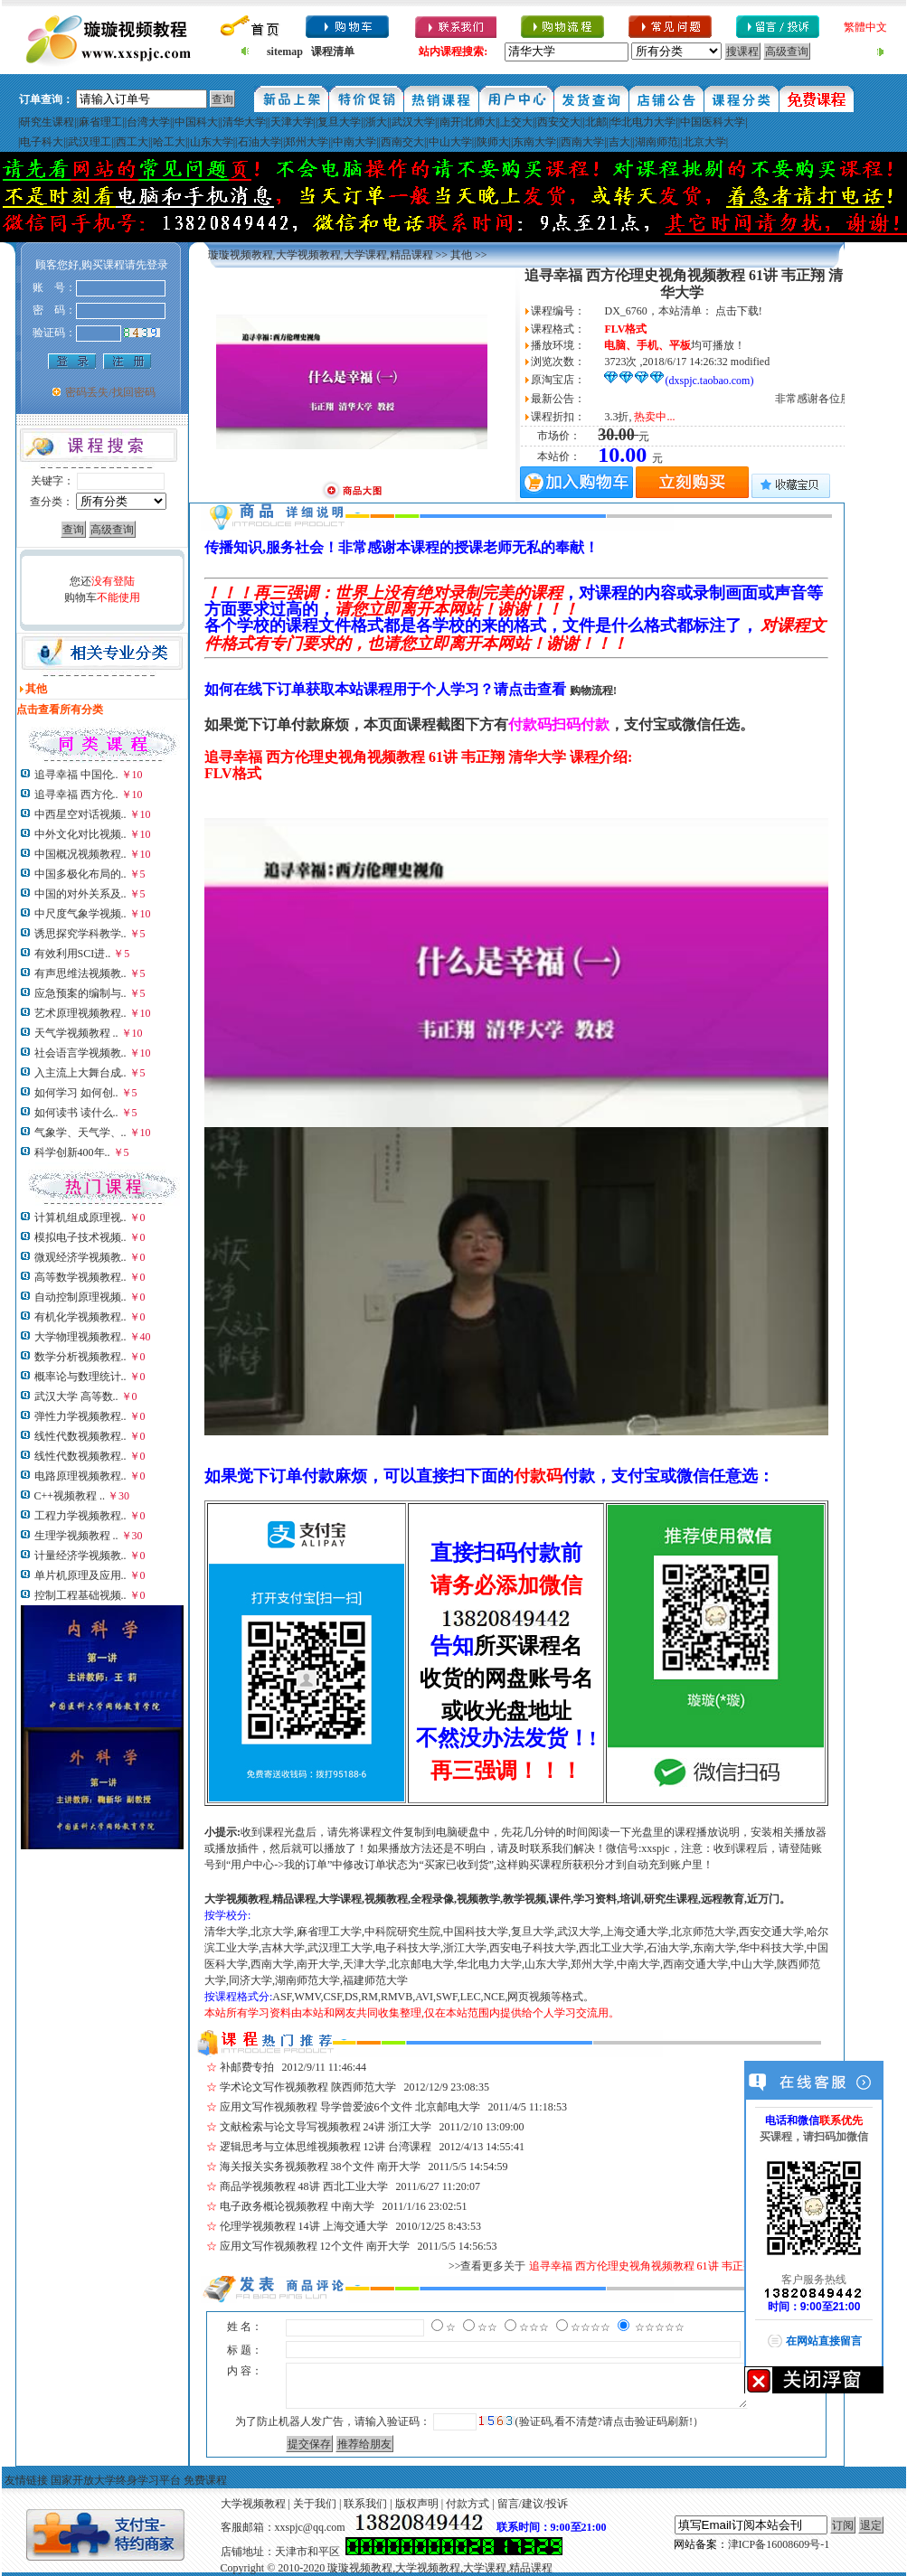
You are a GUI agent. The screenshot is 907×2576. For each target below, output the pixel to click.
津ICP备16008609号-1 (779, 2544)
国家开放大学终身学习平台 (116, 2480)
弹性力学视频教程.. (80, 1416)
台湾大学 (148, 122)
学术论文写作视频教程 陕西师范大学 (308, 2087)
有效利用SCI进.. (72, 953)
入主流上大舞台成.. (80, 1073)
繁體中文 (865, 27)
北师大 (479, 122)
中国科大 (196, 122)
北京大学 (704, 142)
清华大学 (244, 122)
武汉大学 (413, 122)
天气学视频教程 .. (76, 1033)
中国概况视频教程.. (80, 854)
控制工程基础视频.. (80, 1595)
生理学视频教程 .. (76, 1535)
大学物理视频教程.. (80, 1336)
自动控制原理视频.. (80, 1297)
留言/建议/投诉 (533, 2503)
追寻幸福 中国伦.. (76, 774)
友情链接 (26, 2480)
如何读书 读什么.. (76, 1112)
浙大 (376, 122)
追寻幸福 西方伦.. (76, 794)
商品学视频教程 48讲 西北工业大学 (304, 2186)
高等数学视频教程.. (80, 1277)
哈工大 (169, 142)
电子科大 (41, 142)
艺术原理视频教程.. (80, 1013)
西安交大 (559, 122)
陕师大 (493, 142)
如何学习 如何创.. (76, 1092)
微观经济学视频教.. (80, 1257)
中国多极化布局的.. (80, 874)
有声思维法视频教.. (80, 973)
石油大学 (259, 142)
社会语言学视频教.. (80, 1053)
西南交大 (402, 142)
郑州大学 (306, 142)
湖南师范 (656, 142)
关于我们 (314, 2503)
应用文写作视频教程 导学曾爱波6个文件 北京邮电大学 (350, 2107)
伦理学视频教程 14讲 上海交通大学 (304, 2226)
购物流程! (593, 690)
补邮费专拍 (247, 2067)
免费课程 (205, 2480)
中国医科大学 (712, 122)
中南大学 (354, 142)
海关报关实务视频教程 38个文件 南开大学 (320, 2166)
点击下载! (738, 311)
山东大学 (211, 142)
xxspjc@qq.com (310, 2527)
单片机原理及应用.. (80, 1575)
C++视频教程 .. (70, 1496)
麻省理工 (100, 122)
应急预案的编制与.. (80, 993)
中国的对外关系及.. (80, 894)
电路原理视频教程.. (80, 1476)
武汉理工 (89, 142)
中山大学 (450, 142)
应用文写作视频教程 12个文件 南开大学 (315, 2246)
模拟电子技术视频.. (80, 1237)
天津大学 (292, 122)
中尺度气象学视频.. (80, 913)
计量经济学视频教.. (80, 1555)
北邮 (596, 122)
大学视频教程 (253, 2503)
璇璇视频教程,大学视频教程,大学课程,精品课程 (320, 255)
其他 (461, 255)
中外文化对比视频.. (80, 834)
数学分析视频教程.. (80, 1356)
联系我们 (365, 2503)
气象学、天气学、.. (80, 1132)
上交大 (516, 122)
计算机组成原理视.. (80, 1217)
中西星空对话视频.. (80, 814)
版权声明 (417, 2503)
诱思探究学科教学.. (80, 933)
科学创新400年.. (72, 1152)
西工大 (132, 142)
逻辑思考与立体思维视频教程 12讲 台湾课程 (325, 2146)
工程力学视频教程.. (80, 1515)
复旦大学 (339, 122)
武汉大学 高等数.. (76, 1396)
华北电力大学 (643, 122)
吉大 (619, 142)
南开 (450, 122)
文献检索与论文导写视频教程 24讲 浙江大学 (325, 2126)
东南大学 (534, 142)
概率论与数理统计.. (80, 1376)
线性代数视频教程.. (80, 1436)
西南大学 (582, 142)
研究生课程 (47, 122)
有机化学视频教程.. (80, 1317)
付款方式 (467, 2503)
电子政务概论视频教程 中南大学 (297, 2206)
